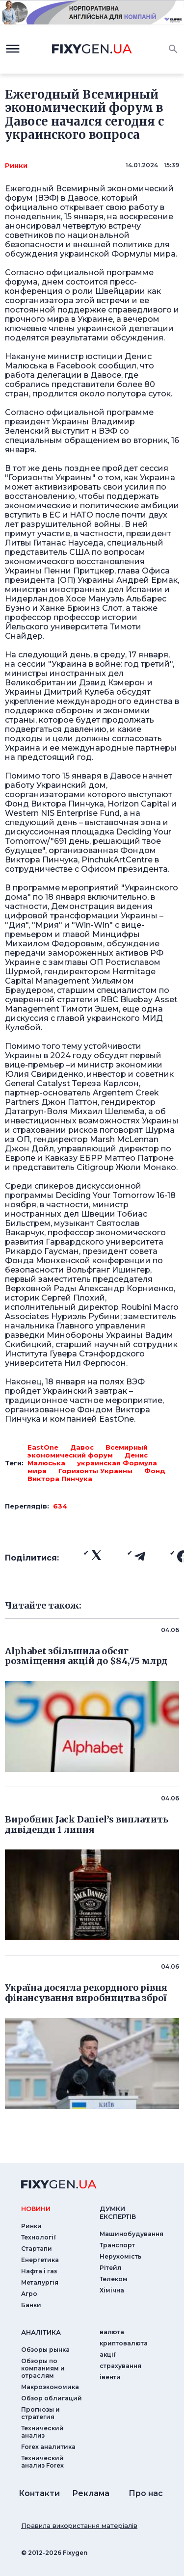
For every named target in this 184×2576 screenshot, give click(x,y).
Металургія (39, 2282)
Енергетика (40, 2260)
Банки (31, 2305)
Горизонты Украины (95, 1471)
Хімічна (112, 2290)
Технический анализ (42, 2431)
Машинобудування (131, 2234)
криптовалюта (124, 2343)
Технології (38, 2237)
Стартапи (36, 2248)
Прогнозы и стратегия (40, 2413)
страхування (120, 2365)
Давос (82, 1447)
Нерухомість (120, 2256)
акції (108, 2354)
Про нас (146, 2493)
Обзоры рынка (45, 2349)
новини (36, 2208)
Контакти (39, 2493)
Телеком (114, 2279)
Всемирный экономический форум (87, 1451)
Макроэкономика (50, 2387)
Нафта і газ (39, 2271)
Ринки (16, 165)
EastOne (42, 1447)
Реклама (90, 2493)
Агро (29, 2293)
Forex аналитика (48, 2446)
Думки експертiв (118, 2212)
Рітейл (111, 2267)
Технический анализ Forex (42, 2461)
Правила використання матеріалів (79, 2525)
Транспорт (117, 2245)
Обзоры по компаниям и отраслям (43, 2368)
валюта (112, 2332)
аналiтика (41, 2332)
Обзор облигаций (51, 2398)
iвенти (110, 2377)
